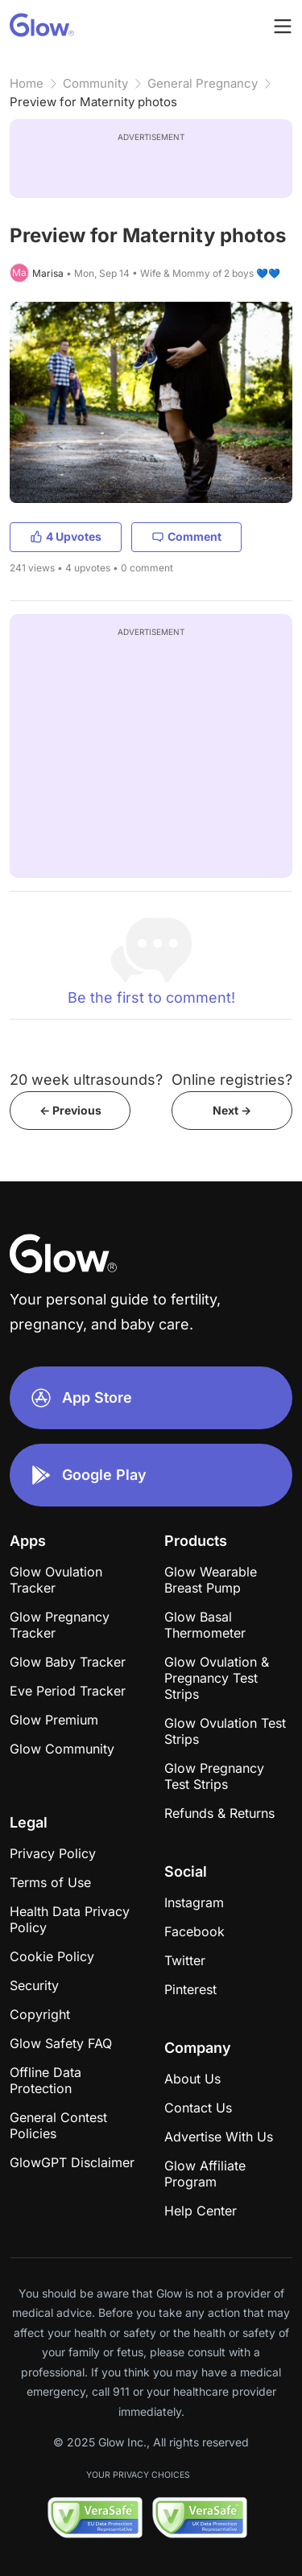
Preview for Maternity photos (93, 101)
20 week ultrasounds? (86, 1079)
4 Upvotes (65, 536)
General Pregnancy (202, 83)
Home (26, 83)
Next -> (232, 1110)
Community (95, 83)
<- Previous (70, 1110)
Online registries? (232, 1079)
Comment (186, 536)
